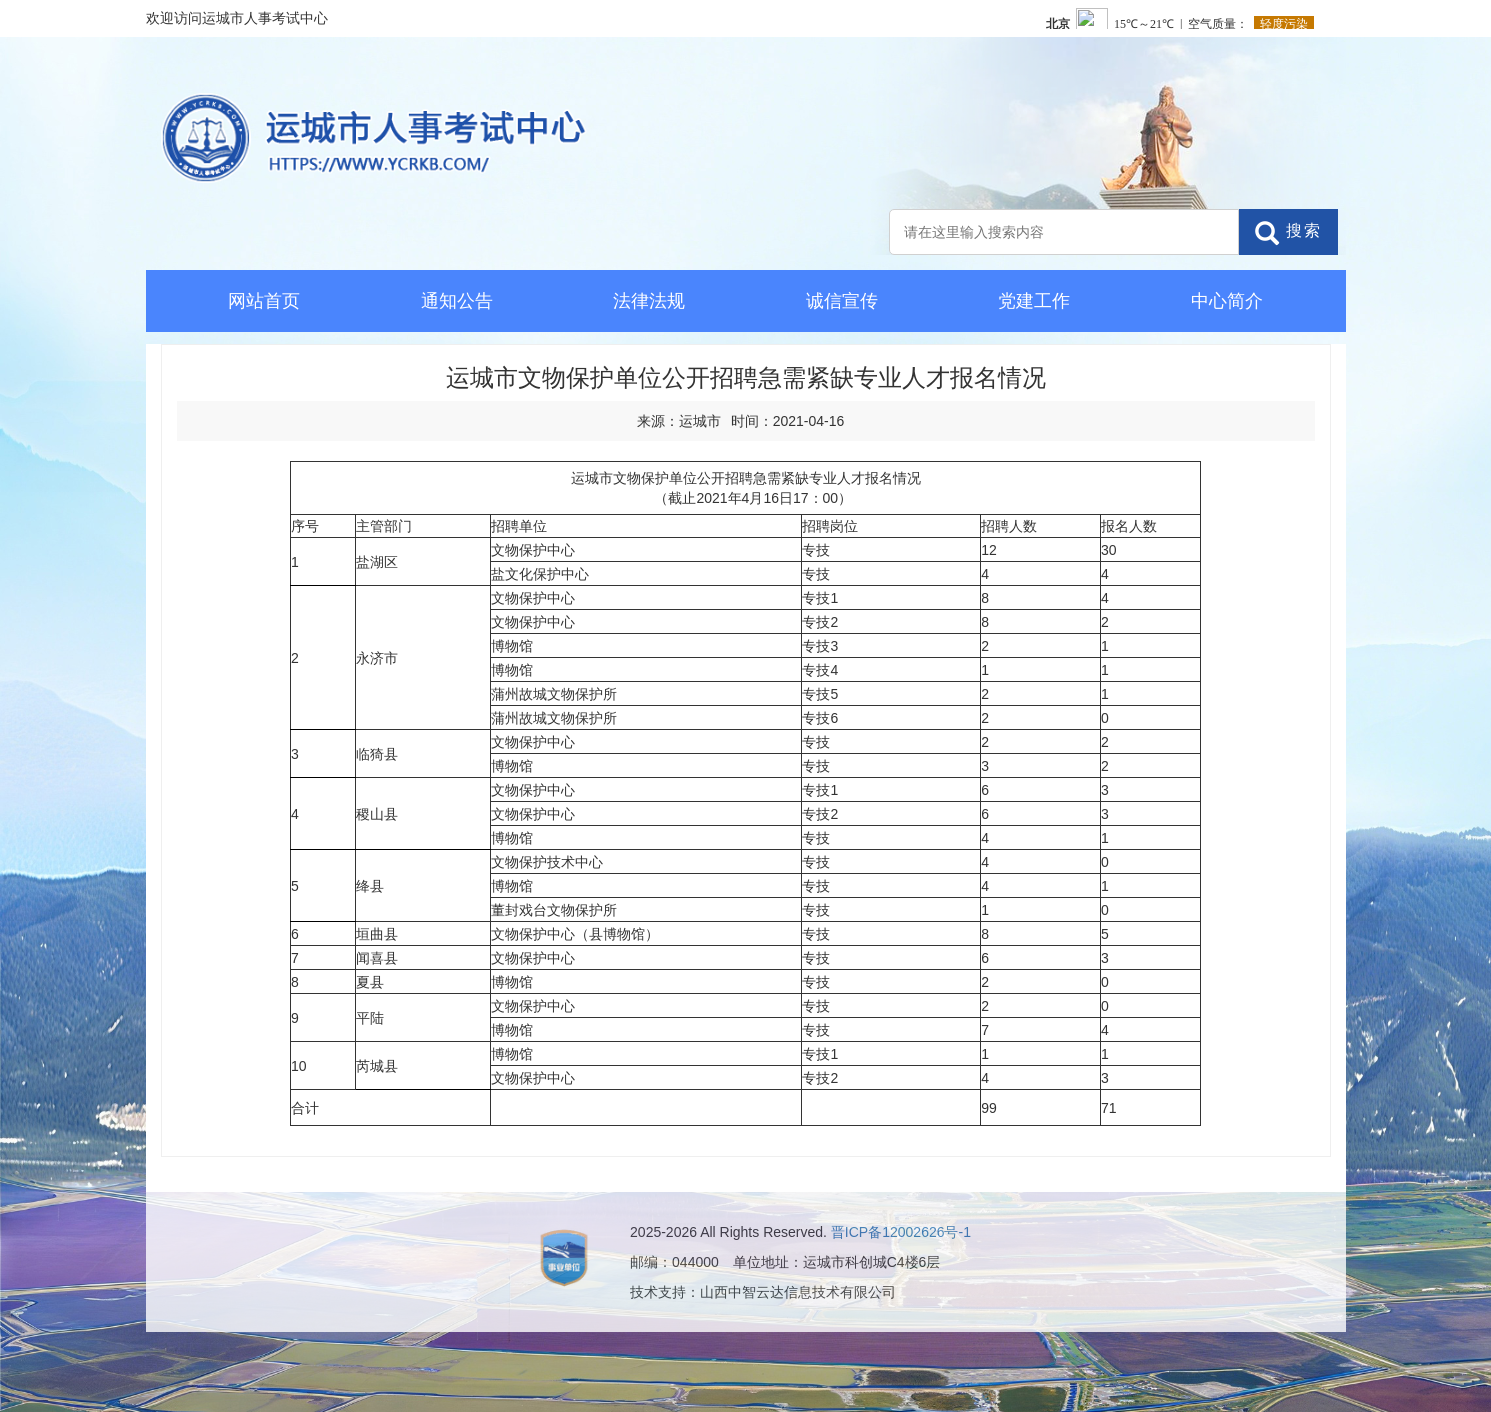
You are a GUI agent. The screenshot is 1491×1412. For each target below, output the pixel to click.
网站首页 (264, 301)
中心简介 (1227, 301)
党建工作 (1034, 301)
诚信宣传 (842, 301)
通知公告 (457, 301)
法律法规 (649, 301)
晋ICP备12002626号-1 (901, 1232)
